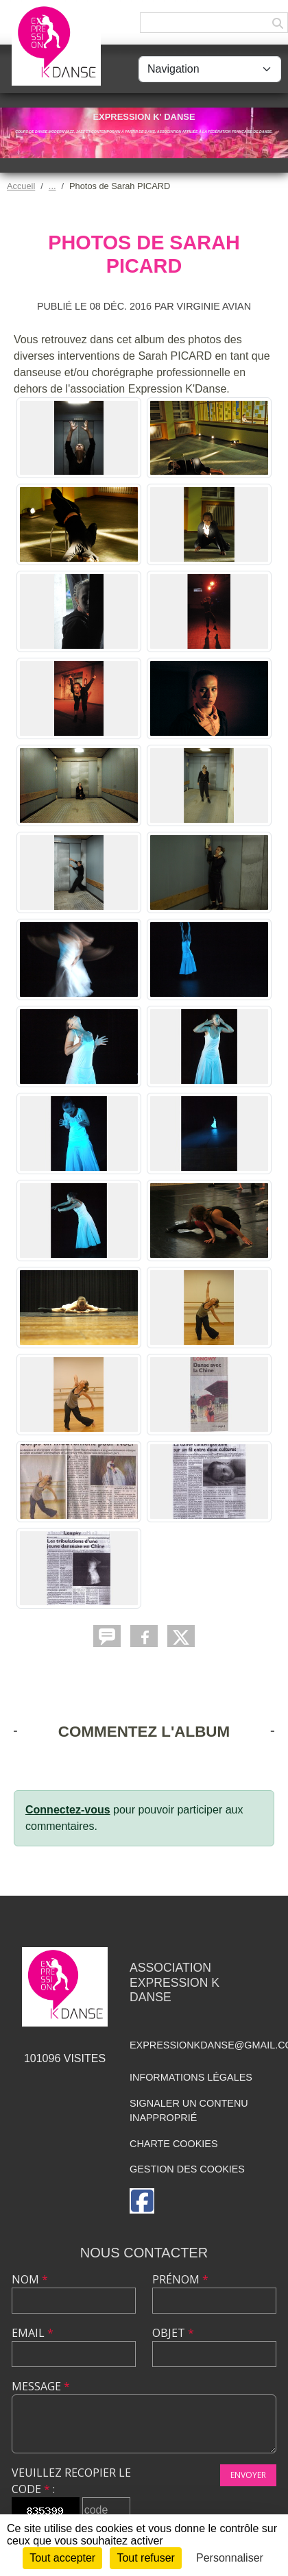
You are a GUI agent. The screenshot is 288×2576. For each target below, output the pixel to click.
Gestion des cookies (187, 2169)
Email (32, 2332)
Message (41, 2386)
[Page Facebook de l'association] (142, 2201)
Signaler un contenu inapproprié (189, 2111)
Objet (173, 2332)
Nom (30, 2279)
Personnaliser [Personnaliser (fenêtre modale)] (229, 2558)
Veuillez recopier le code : (71, 2481)
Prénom (180, 2279)
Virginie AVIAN (214, 306)
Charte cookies (173, 2143)
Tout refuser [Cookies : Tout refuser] (145, 2558)
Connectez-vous (67, 1810)
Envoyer (248, 2475)
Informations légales (191, 2077)
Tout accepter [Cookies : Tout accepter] (62, 2558)
